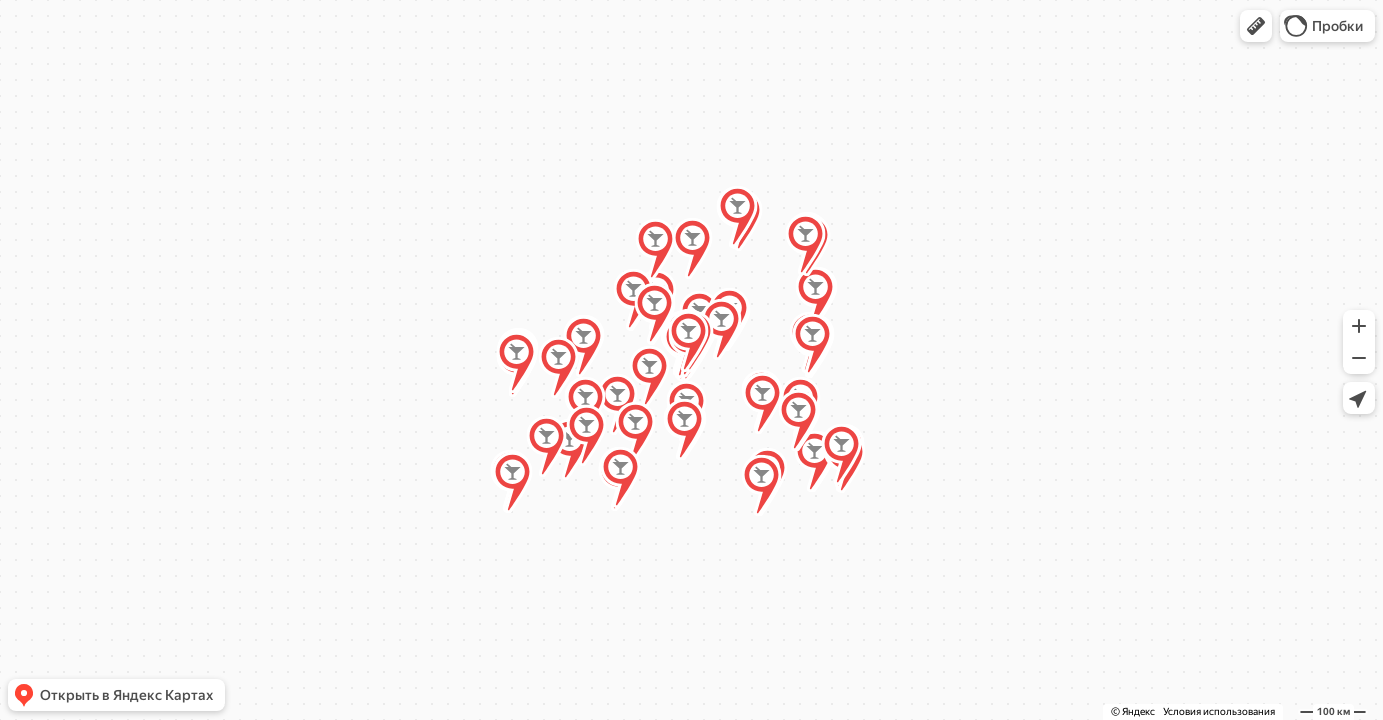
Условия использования (1219, 711)
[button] (1256, 26)
